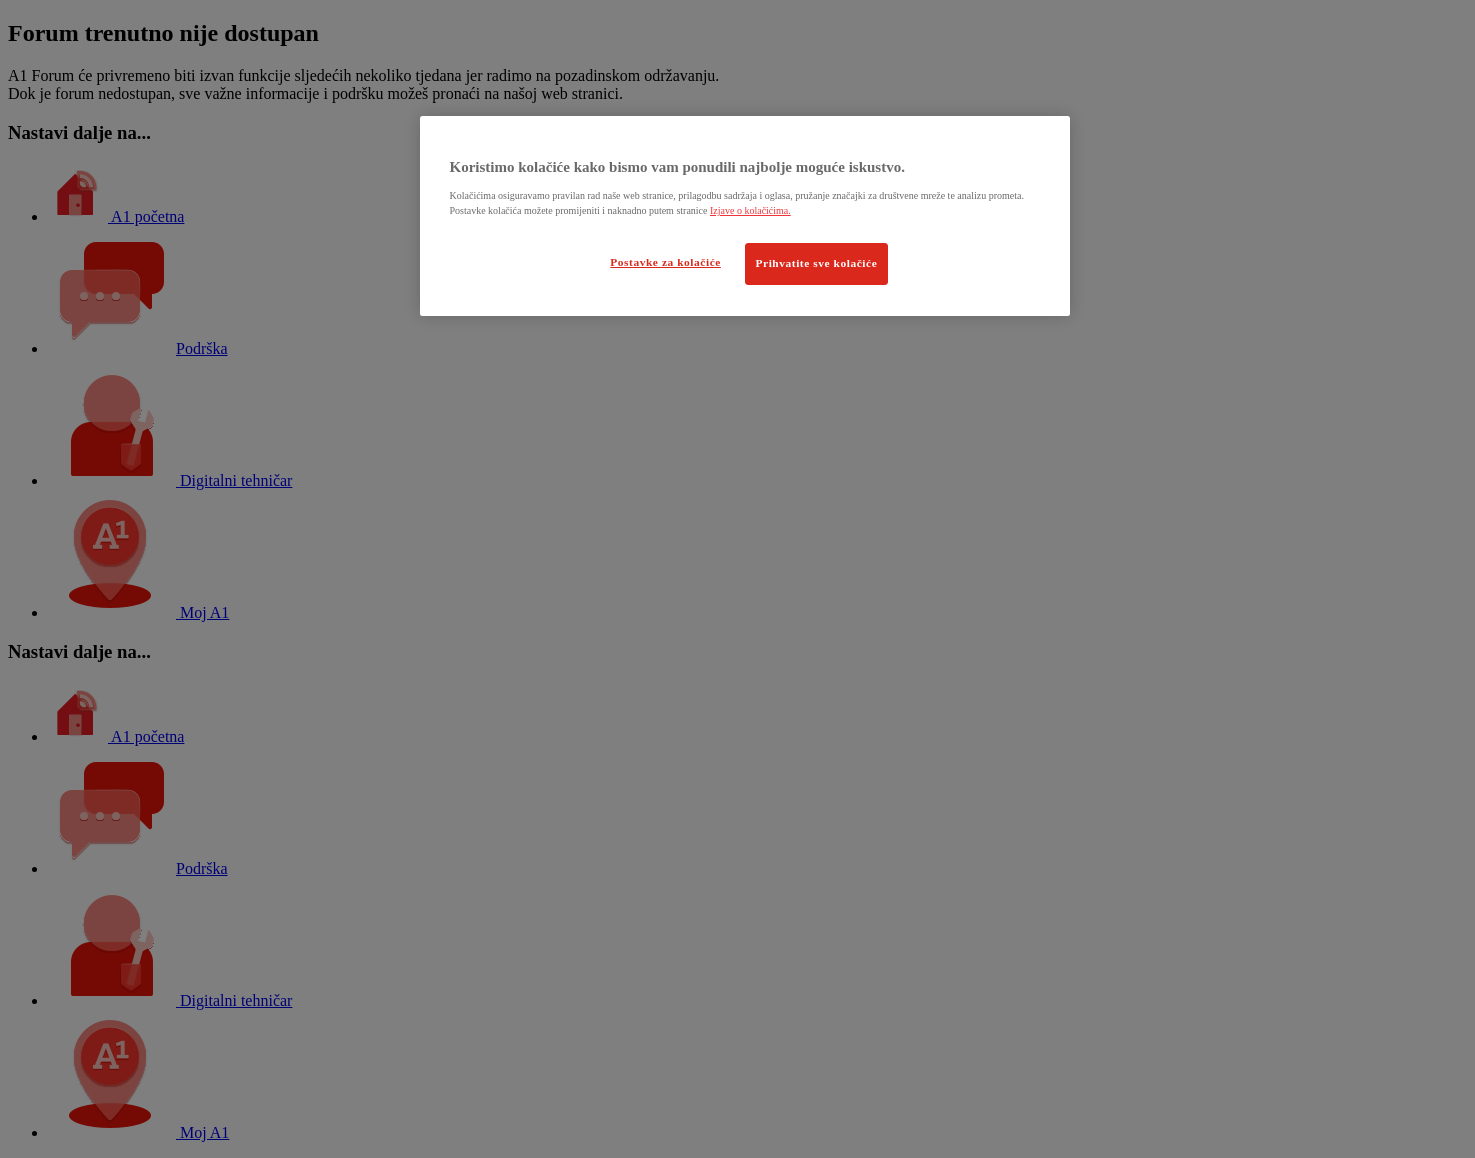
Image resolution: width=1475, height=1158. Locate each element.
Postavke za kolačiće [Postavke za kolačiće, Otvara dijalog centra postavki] (665, 262)
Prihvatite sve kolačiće (817, 263)
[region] (745, 216)
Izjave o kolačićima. (750, 210)
